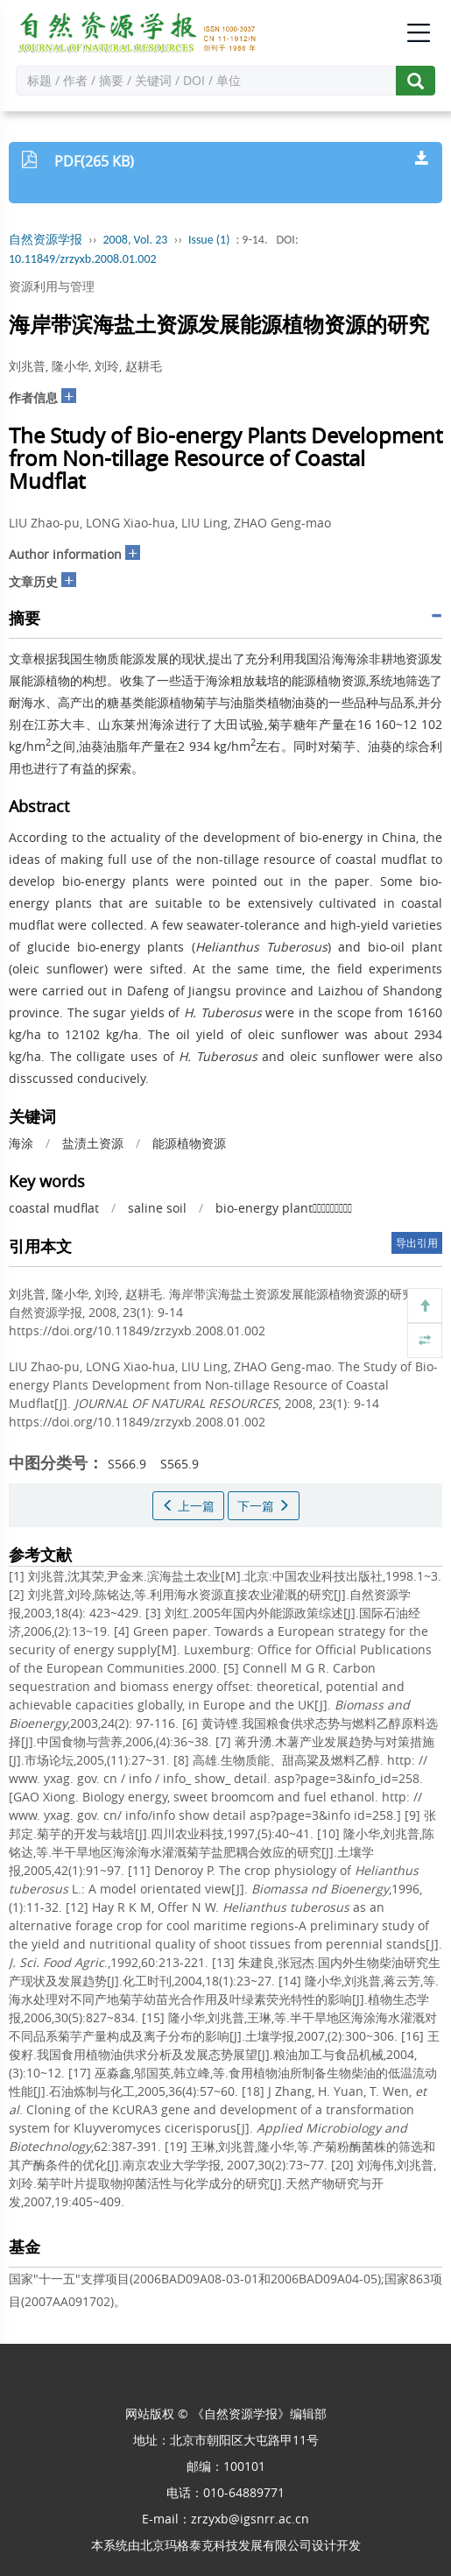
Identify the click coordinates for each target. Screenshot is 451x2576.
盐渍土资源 (92, 1143)
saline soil (157, 1208)
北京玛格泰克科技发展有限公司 (226, 2545)
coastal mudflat (54, 1208)
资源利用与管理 (52, 286)
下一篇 (263, 1505)
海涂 (21, 1143)
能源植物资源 (189, 1143)
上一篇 (188, 1505)
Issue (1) (209, 239)
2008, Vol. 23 (135, 239)
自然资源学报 (45, 239)
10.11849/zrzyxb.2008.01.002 (83, 258)
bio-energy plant (283, 1208)
